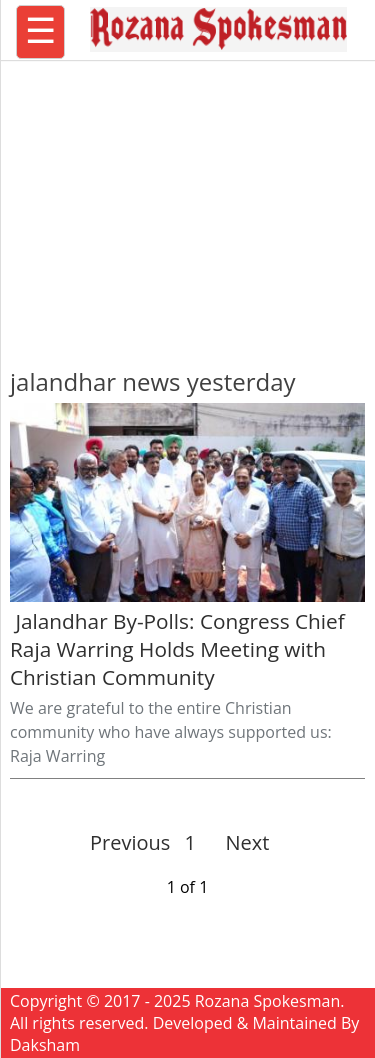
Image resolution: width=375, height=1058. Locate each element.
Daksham (45, 1045)
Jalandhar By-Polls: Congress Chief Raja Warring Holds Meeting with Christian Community (177, 649)
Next (239, 842)
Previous (130, 842)
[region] (188, 205)
